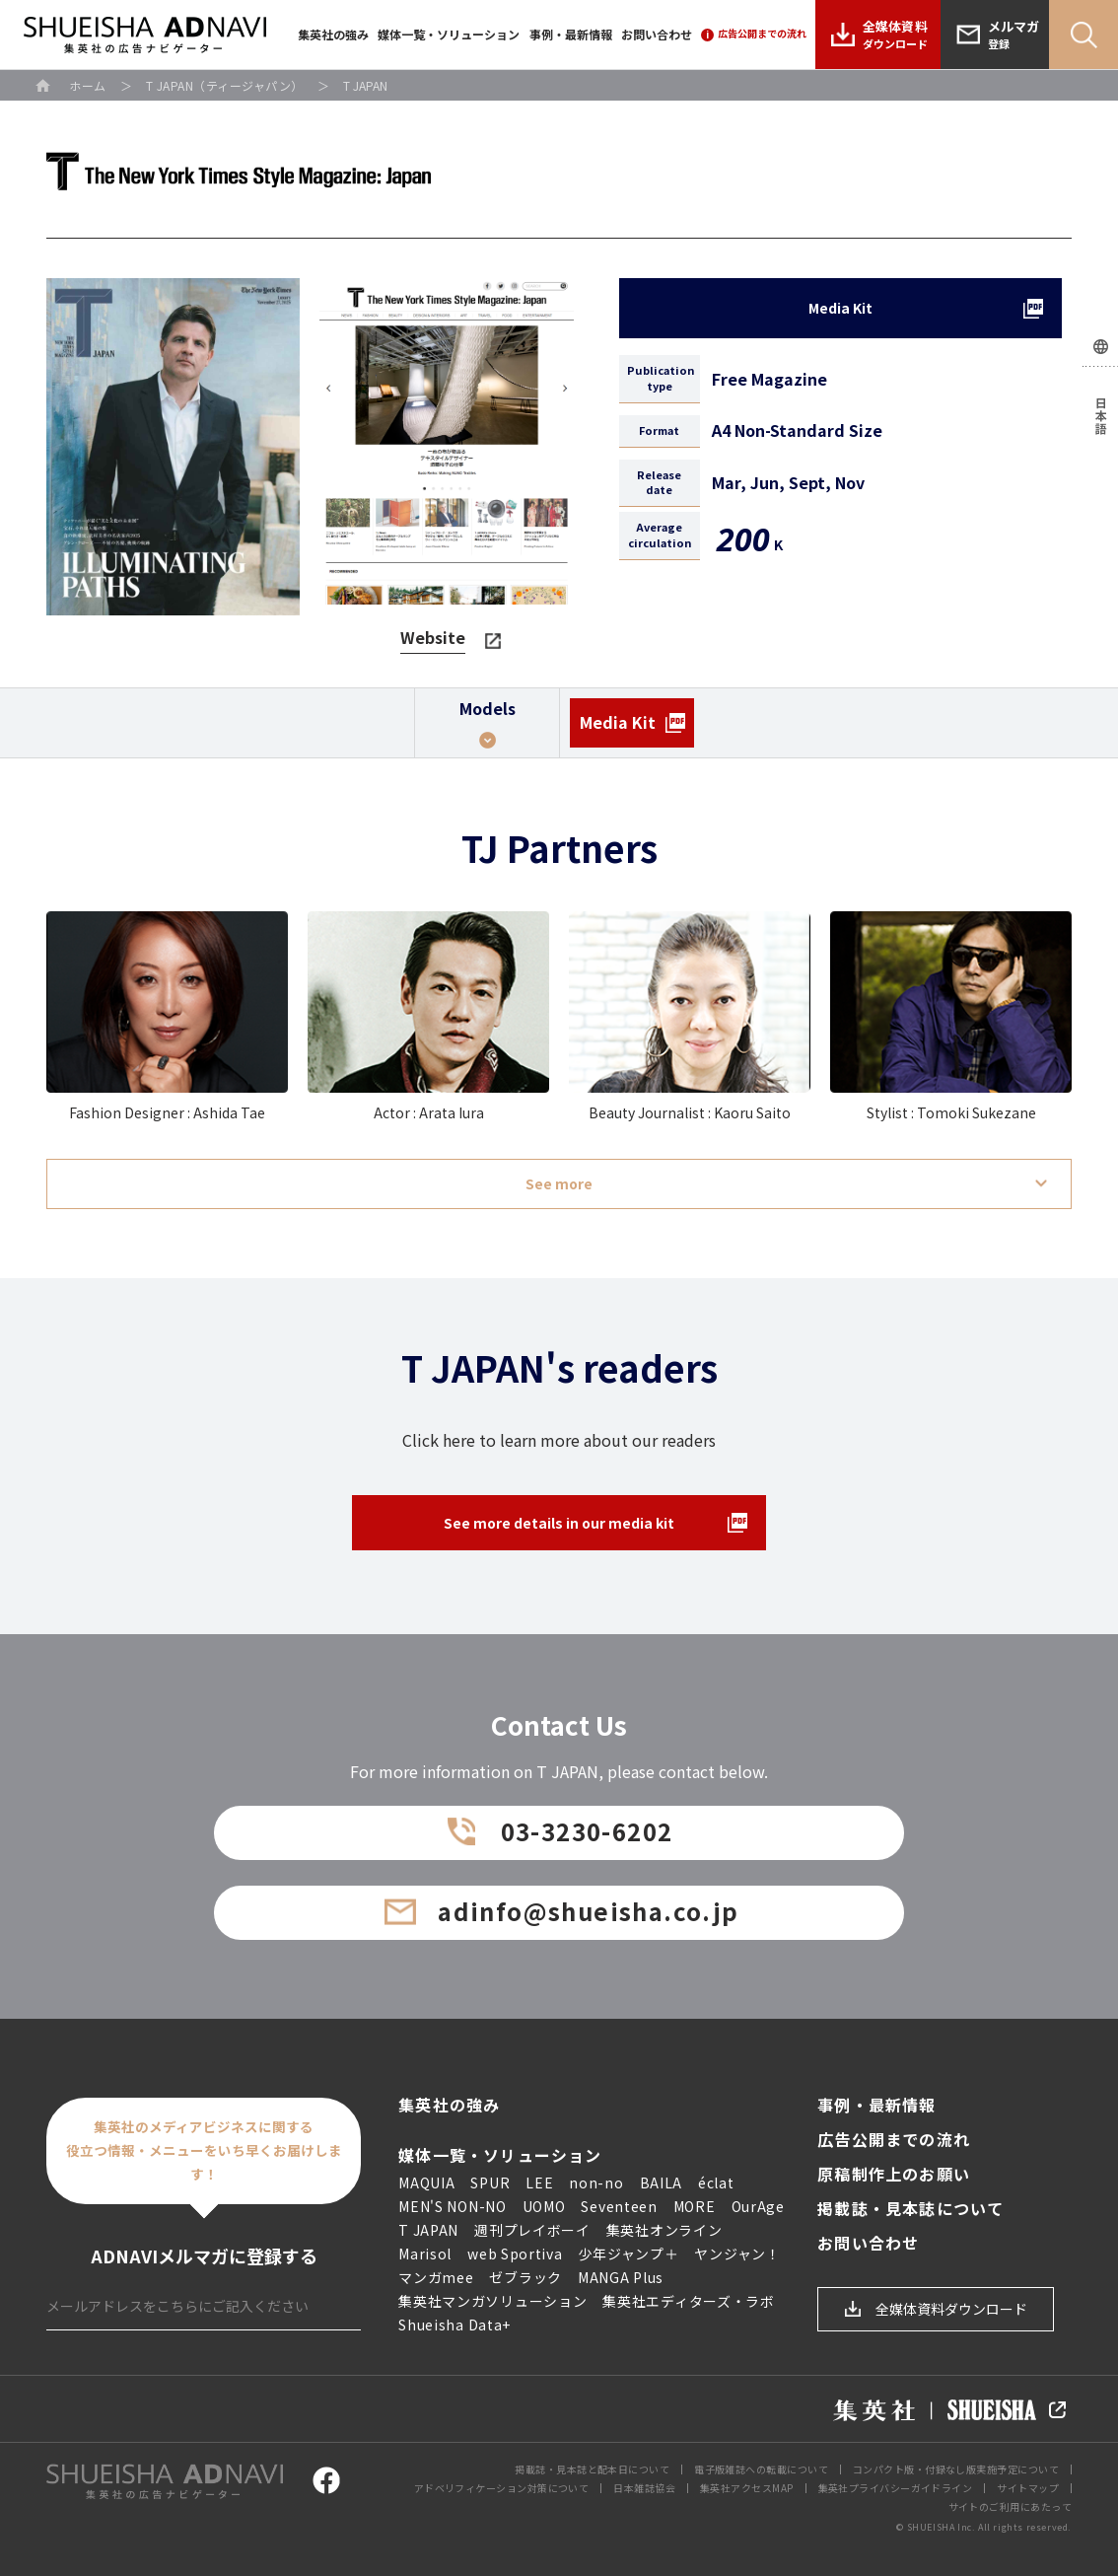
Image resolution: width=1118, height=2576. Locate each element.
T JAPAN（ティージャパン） (225, 85)
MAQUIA (426, 2182)
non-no (596, 2182)
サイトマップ (1028, 2487)
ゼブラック (525, 2277)
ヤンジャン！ (737, 2253)
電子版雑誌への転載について (761, 2469)
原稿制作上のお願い (893, 2174)
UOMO (544, 2206)
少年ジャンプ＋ (629, 2253)
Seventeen (619, 2206)
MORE (694, 2206)
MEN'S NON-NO (452, 2206)
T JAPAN (428, 2230)
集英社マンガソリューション (492, 2301)
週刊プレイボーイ (532, 2230)
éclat (716, 2182)
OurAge (758, 2206)
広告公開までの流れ (893, 2139)
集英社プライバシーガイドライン (895, 2487)
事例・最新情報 (570, 34)
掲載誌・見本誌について (910, 2208)
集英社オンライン (664, 2230)
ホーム (87, 85)
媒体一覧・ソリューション (449, 34)
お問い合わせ (656, 34)
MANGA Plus (621, 2277)
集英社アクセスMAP (747, 2487)
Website (432, 637)
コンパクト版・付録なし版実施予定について (956, 2469)
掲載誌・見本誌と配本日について (592, 2469)
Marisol (425, 2253)
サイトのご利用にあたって (1010, 2506)
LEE (539, 2182)
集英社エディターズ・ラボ (688, 2301)
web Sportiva (514, 2253)
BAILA (661, 2182)
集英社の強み (333, 34)
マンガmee (435, 2277)
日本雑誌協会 (644, 2487)
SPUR (490, 2182)
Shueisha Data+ (454, 2324)
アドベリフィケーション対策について (502, 2487)
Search (1083, 34)
